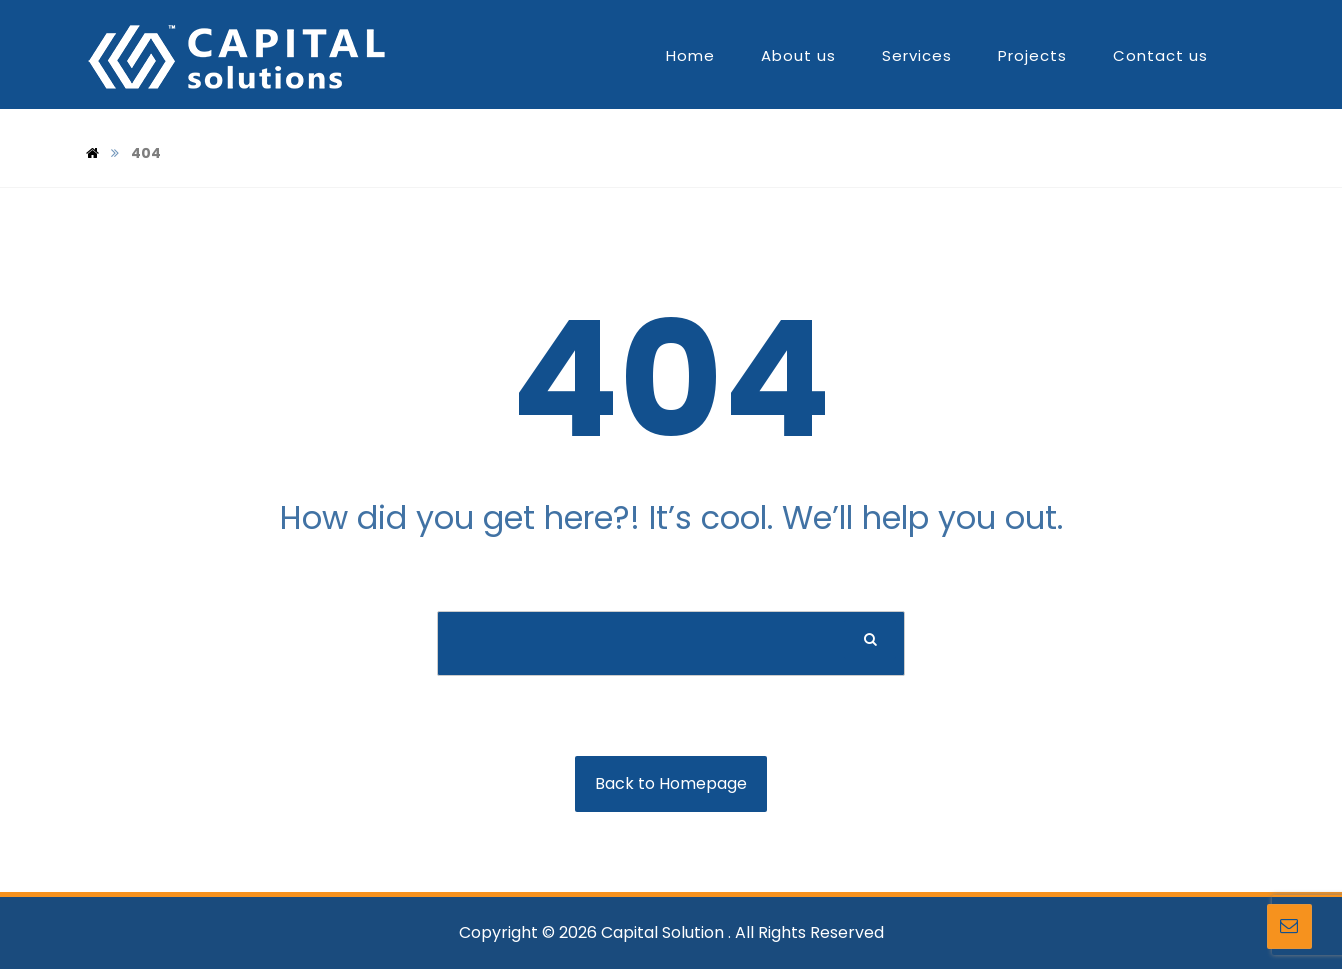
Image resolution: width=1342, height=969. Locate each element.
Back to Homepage (671, 783)
